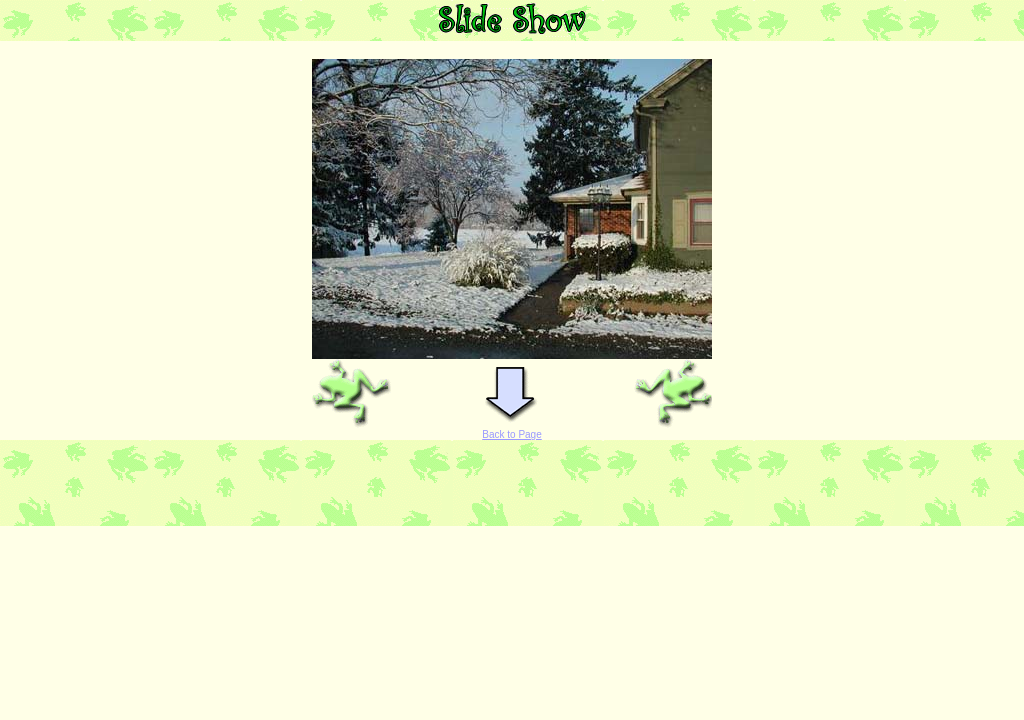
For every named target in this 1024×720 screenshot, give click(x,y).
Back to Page (511, 434)
